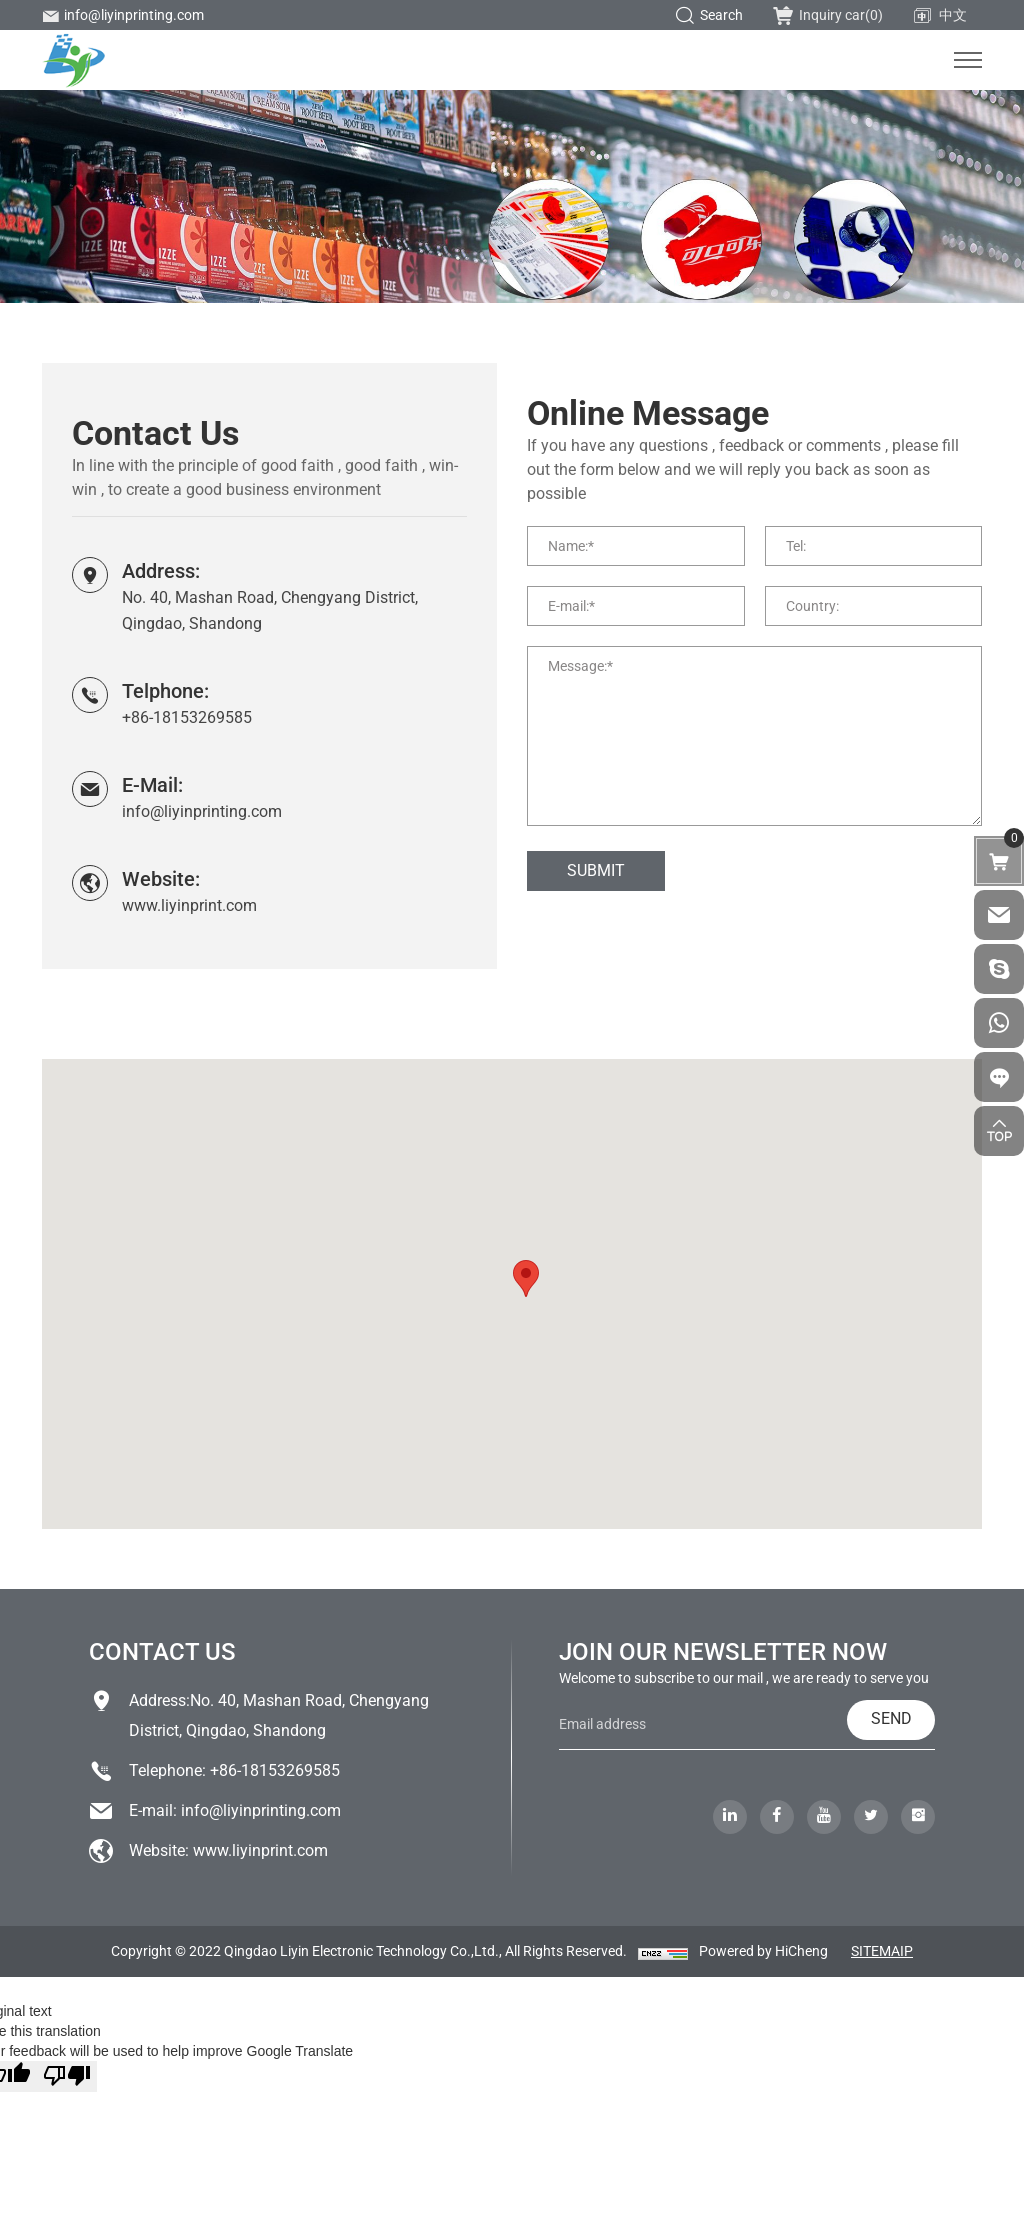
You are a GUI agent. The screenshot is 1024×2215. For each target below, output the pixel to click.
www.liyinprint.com (189, 905)
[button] (526, 1278)
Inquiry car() (828, 15)
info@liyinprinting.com (123, 15)
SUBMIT (596, 870)
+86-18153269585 (187, 717)
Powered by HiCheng (763, 1951)
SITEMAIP (882, 1951)
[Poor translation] (67, 2076)
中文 (940, 16)
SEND (891, 1718)
